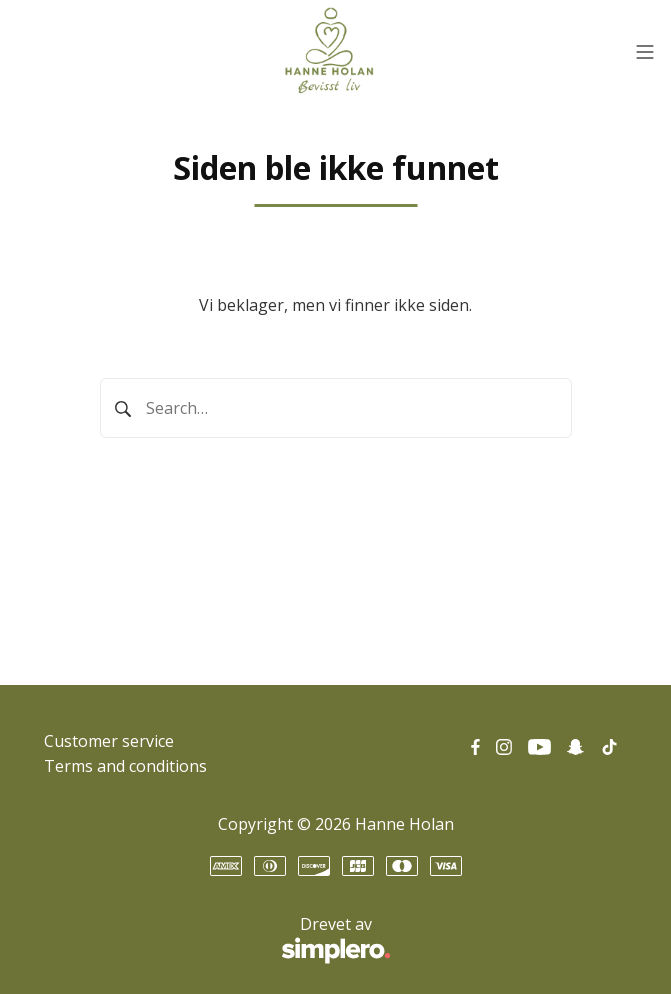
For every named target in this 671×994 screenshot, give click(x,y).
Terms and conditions (125, 766)
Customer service (109, 741)
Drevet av (217, 940)
